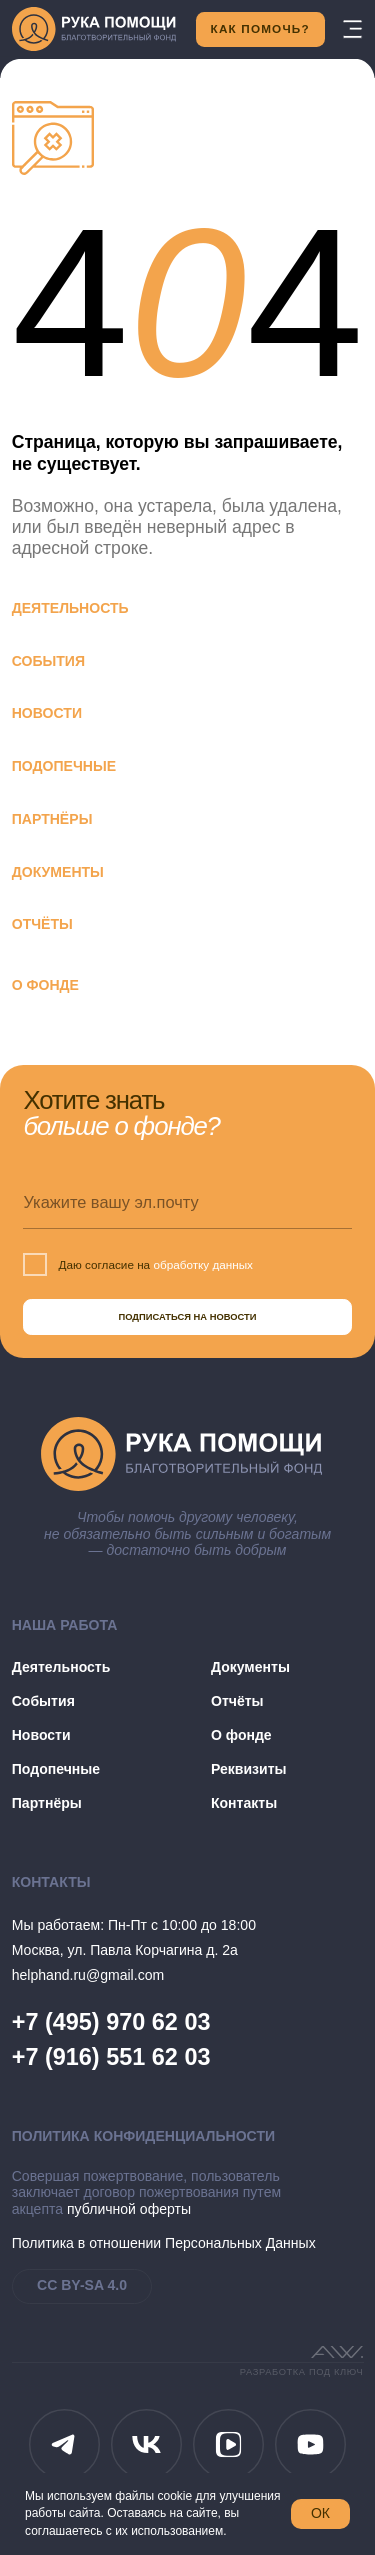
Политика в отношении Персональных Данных (164, 2243)
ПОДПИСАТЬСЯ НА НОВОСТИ (187, 1317)
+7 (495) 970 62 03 (111, 2022)
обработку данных (203, 1264)
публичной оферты (129, 2209)
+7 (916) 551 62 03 (111, 2057)
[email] (187, 1202)
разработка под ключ (301, 2372)
